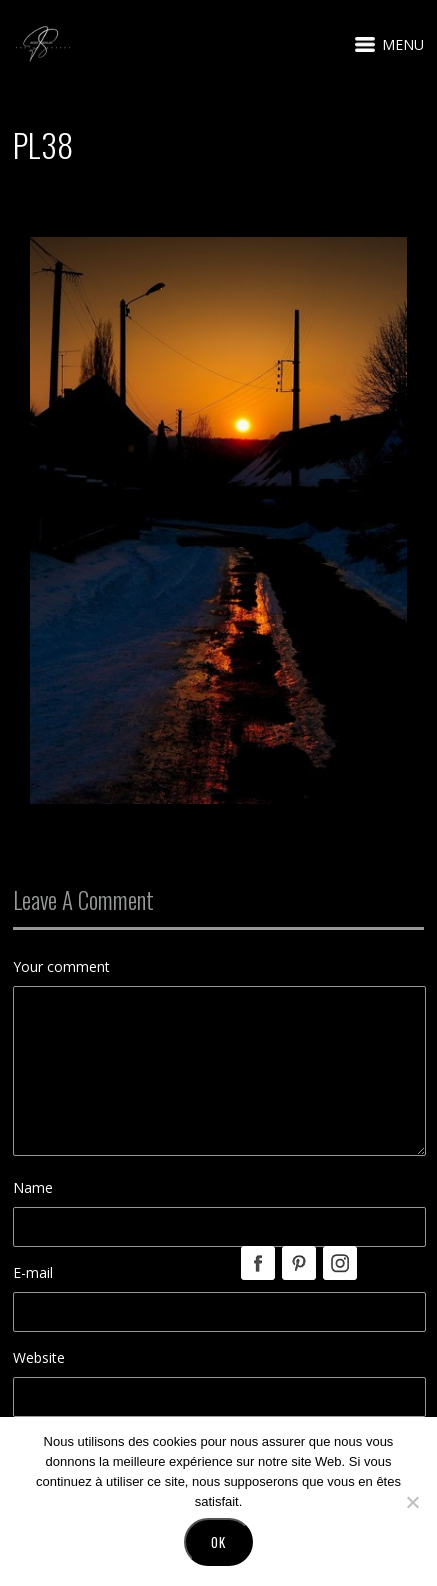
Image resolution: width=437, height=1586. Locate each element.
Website (39, 1357)
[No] (412, 1502)
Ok (218, 1542)
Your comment (61, 966)
